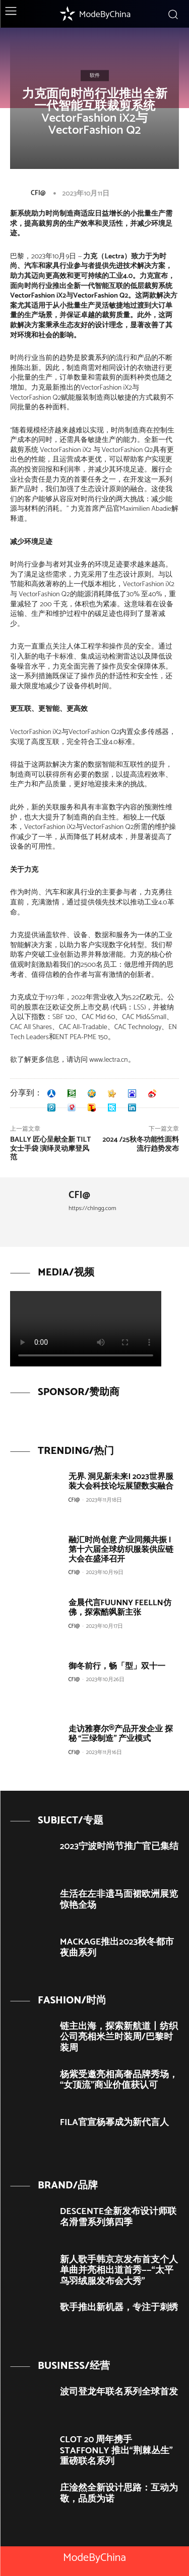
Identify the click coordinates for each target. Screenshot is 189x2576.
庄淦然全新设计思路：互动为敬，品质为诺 (119, 2493)
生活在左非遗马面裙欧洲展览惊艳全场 (119, 1900)
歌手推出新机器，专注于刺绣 (119, 2307)
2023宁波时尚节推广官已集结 (119, 1846)
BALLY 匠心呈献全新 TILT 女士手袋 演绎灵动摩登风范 (50, 1149)
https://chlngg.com (92, 1208)
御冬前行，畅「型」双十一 (117, 1666)
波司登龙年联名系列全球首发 (119, 2392)
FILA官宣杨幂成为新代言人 (114, 2122)
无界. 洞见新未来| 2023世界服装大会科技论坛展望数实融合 (121, 1481)
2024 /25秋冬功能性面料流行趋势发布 (141, 1144)
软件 (95, 75)
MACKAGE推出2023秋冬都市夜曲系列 (117, 1948)
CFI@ (38, 193)
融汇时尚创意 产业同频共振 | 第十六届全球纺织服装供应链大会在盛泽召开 (121, 1549)
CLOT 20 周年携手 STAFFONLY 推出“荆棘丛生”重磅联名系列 (116, 2450)
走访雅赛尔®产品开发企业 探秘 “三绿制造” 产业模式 (121, 1733)
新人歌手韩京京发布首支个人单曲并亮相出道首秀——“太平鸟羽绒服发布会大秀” (119, 2270)
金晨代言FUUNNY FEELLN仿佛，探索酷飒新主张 (120, 1607)
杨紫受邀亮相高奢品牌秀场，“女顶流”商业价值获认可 (119, 2080)
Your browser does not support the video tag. (85, 1328)
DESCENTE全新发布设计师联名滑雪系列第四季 (118, 2217)
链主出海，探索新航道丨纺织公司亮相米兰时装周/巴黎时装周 (119, 2037)
